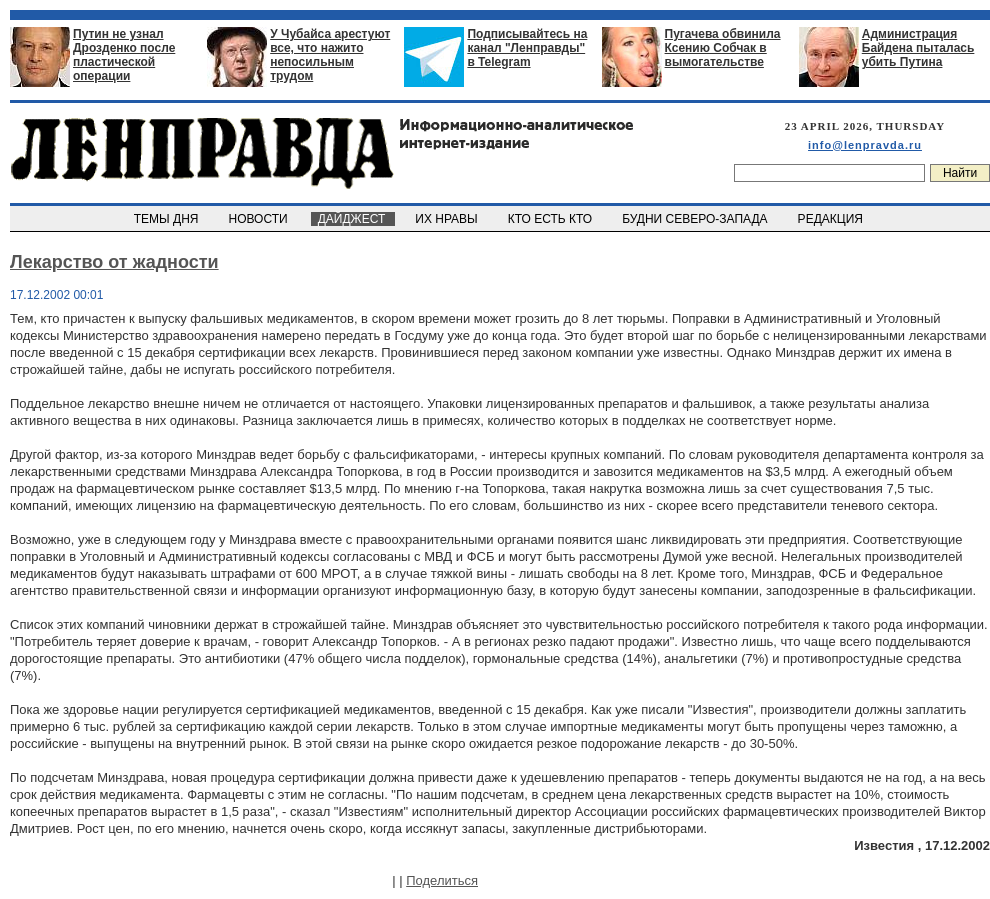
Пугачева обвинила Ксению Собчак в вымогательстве (723, 48)
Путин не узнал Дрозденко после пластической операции (124, 55)
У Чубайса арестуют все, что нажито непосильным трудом (330, 55)
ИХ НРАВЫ (448, 219)
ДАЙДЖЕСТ (353, 219)
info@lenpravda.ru (865, 145)
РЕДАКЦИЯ (832, 219)
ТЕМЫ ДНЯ (167, 219)
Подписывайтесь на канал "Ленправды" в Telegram (527, 48)
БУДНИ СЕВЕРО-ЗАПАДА (696, 219)
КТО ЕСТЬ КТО (551, 219)
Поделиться (442, 880)
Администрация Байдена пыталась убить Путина (918, 48)
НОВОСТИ (260, 219)
